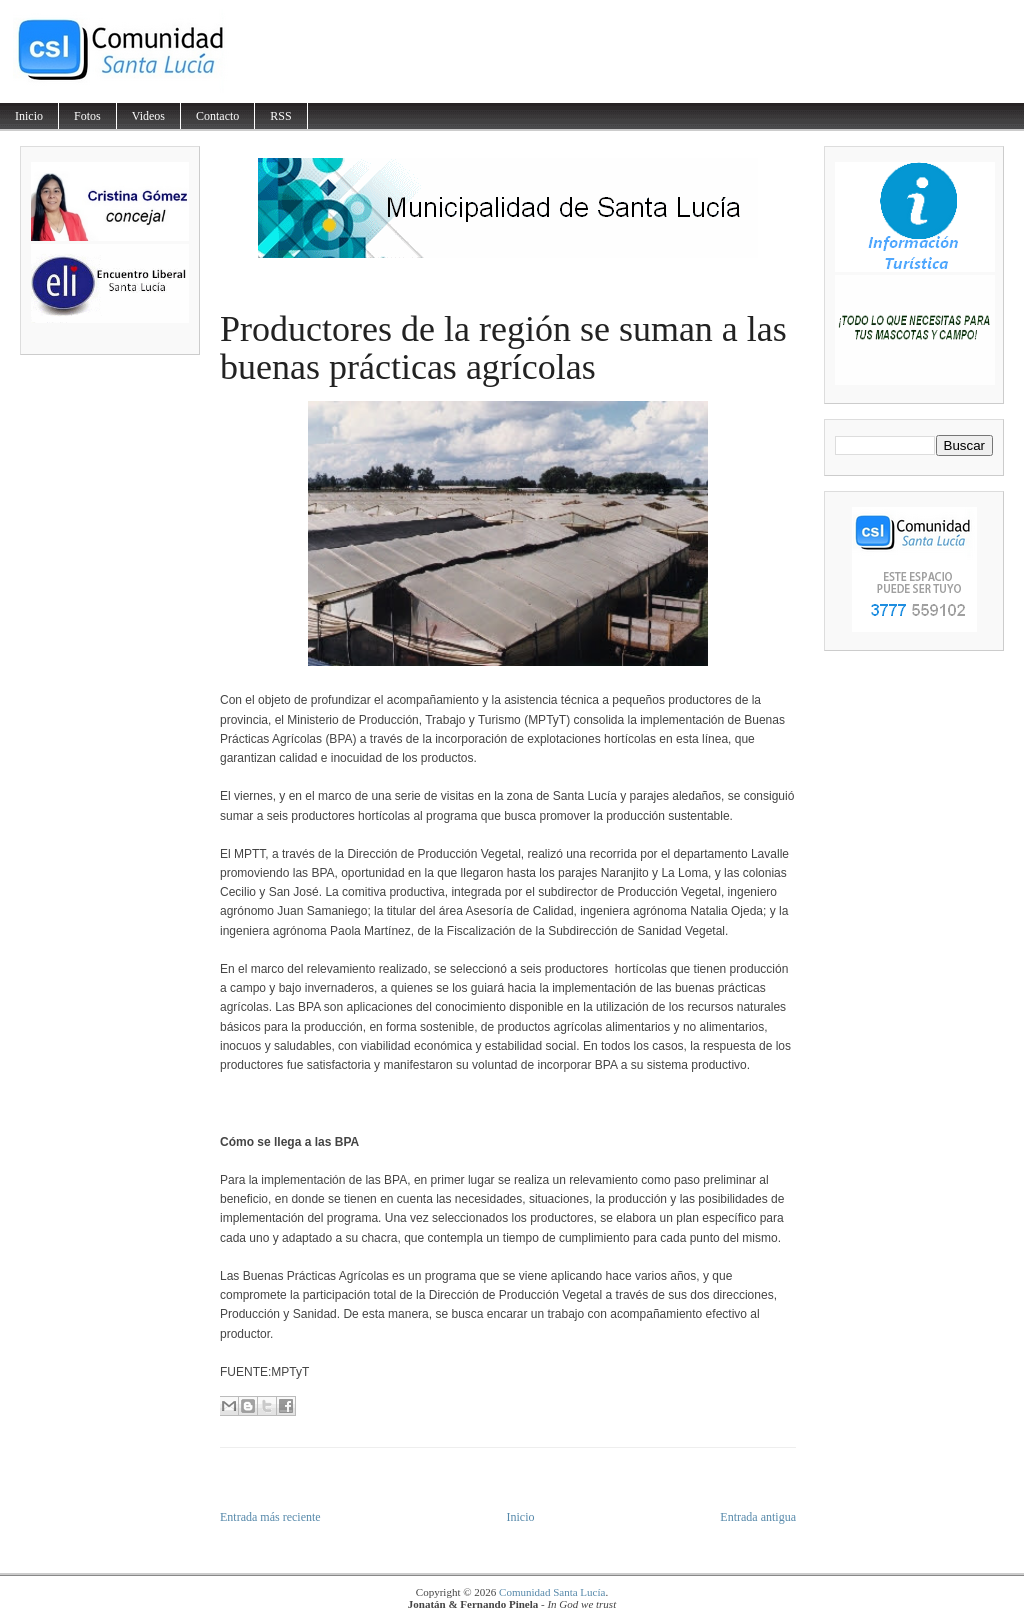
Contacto (217, 116)
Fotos (87, 116)
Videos (148, 116)
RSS (280, 116)
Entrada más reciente (270, 1517)
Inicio (29, 116)
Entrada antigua (758, 1517)
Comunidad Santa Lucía (552, 1592)
